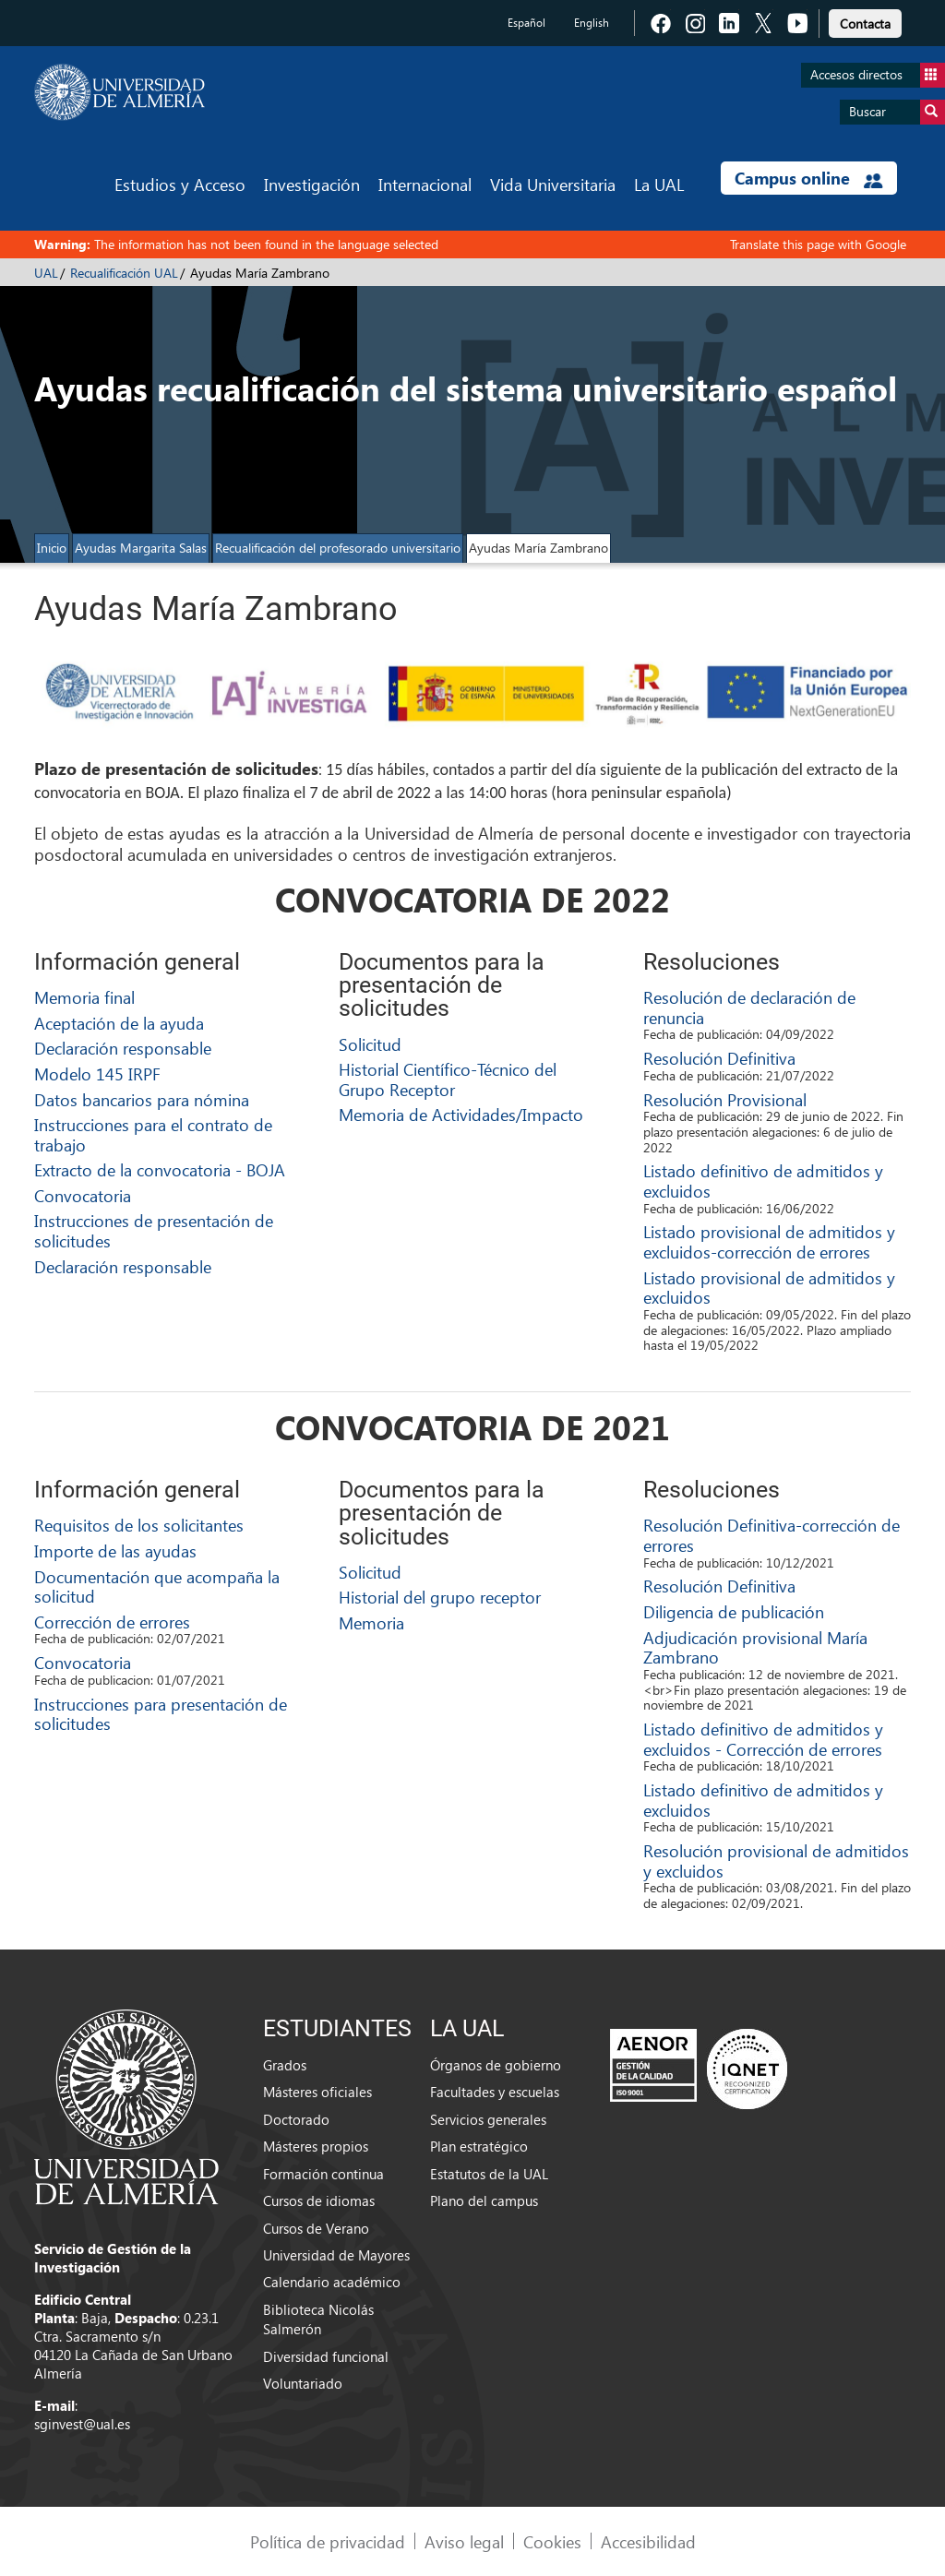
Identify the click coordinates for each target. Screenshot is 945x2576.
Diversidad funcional (326, 2356)
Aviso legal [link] (464, 2541)
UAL (46, 272)
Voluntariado (302, 2383)
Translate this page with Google (818, 244)
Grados (284, 2065)
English (591, 23)
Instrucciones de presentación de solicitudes (153, 1230)
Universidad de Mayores (336, 2255)
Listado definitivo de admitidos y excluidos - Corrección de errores (763, 1738)
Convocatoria (82, 1195)
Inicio (51, 547)
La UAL (659, 184)
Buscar (897, 112)
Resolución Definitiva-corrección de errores (771, 1534)
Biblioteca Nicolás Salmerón (318, 2319)
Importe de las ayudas (115, 1550)
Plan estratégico (479, 2146)
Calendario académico (332, 2281)
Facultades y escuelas (494, 2091)
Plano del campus (484, 2200)
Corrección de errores (112, 1621)
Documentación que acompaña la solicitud (157, 1586)
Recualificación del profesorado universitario (338, 547)
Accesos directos (877, 75)
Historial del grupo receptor (440, 1596)
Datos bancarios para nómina (141, 1099)
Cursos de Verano (316, 2228)
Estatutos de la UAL (489, 2174)
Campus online (809, 178)
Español (526, 23)
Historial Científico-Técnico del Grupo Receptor (447, 1079)
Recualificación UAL (124, 272)
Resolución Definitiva (719, 1057)
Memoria (371, 1622)
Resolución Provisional (725, 1099)
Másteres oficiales (317, 2091)
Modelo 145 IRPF (97, 1073)
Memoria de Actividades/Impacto (461, 1114)
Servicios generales (488, 2119)
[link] (865, 20)
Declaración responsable (122, 1047)
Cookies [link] (552, 2541)
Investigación (312, 184)
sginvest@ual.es (82, 2424)
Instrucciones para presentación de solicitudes (160, 1713)
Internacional (425, 184)
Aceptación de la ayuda (119, 1022)
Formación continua (323, 2174)
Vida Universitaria (553, 184)
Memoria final (84, 996)
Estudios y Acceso (179, 184)
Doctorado (296, 2119)
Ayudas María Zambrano (538, 547)
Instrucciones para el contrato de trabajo (153, 1134)
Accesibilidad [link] (648, 2541)
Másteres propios (315, 2146)
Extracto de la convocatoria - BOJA (159, 1169)
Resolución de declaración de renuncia (749, 1007)
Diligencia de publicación (733, 1611)
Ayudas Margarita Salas (141, 547)
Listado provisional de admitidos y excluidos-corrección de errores (769, 1241)
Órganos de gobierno (495, 2065)
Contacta (865, 23)
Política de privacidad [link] (327, 2541)
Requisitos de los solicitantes (139, 1524)
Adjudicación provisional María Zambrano (755, 1647)
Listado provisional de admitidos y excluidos (769, 1287)
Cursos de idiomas (319, 2200)
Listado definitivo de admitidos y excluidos (763, 1180)
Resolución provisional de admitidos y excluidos (776, 1860)
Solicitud (370, 1043)
